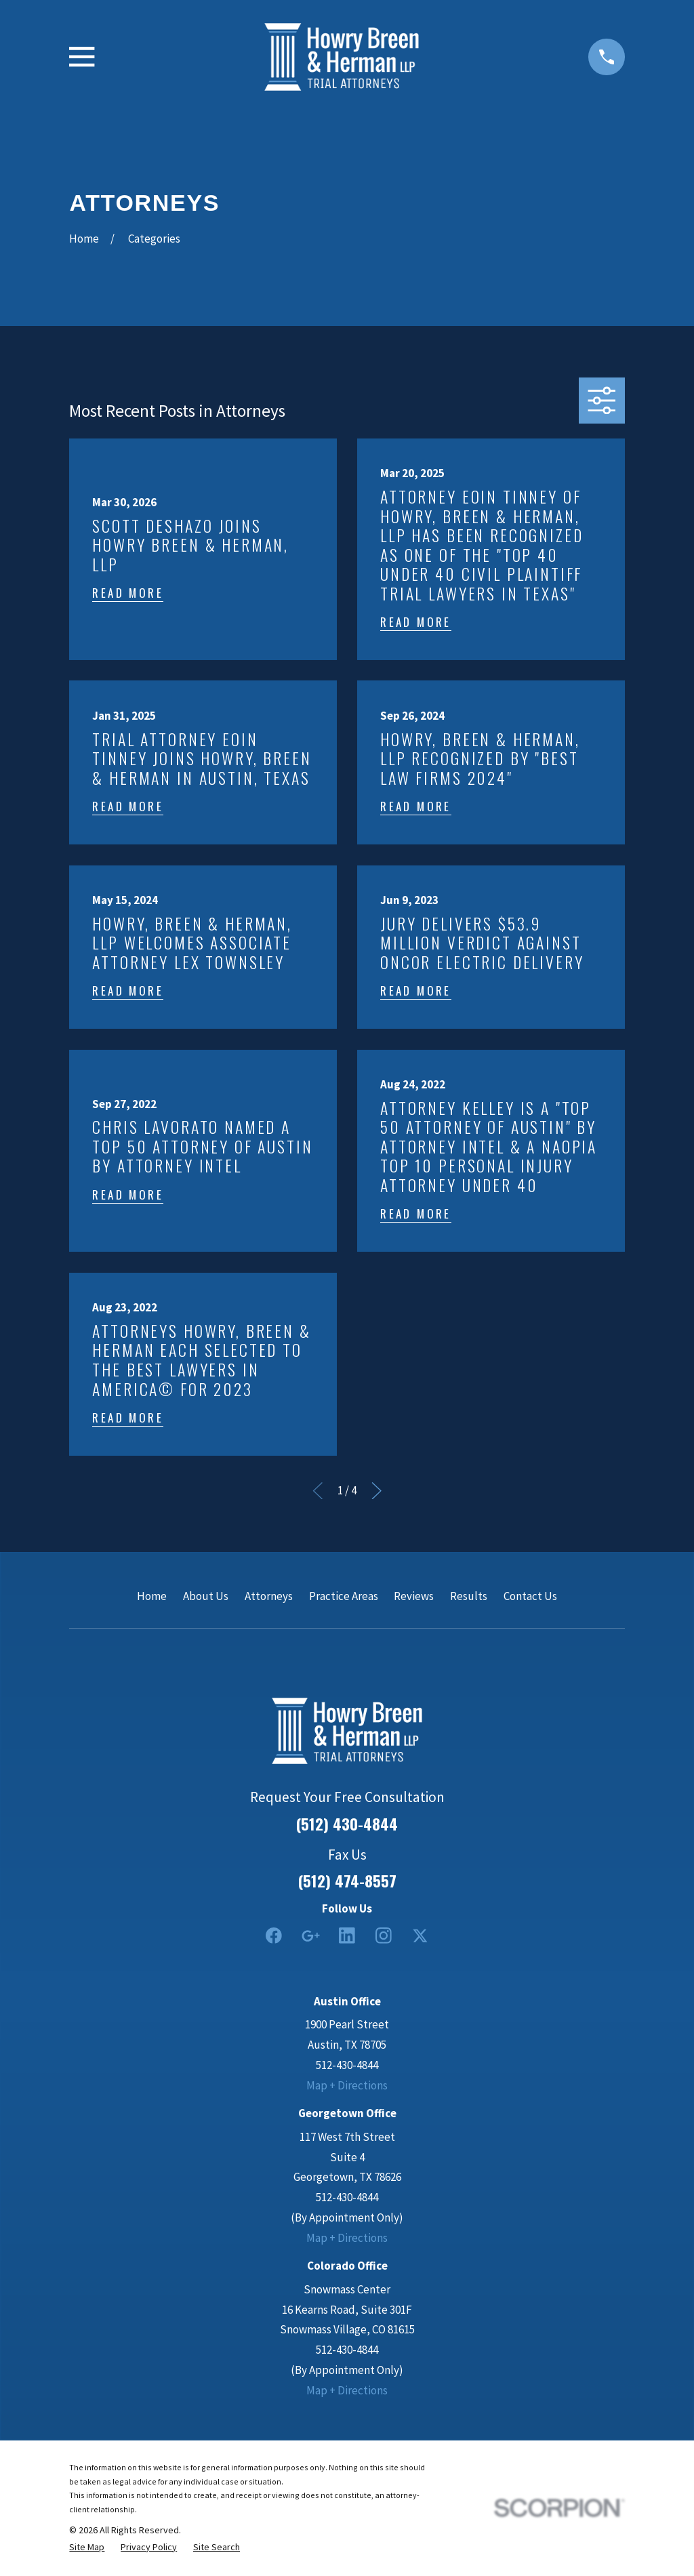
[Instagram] (383, 1935)
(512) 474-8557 (347, 1881)
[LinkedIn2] (347, 1935)
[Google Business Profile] (310, 1935)
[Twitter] (420, 1935)
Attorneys (269, 1596)
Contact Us (530, 1596)
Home (152, 1596)
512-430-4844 (347, 2065)
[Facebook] (274, 1935)
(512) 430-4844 (347, 1824)
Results (468, 1596)
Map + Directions (347, 2085)
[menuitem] (86, 2547)
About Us (205, 1596)
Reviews (414, 1596)
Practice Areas (343, 1596)
